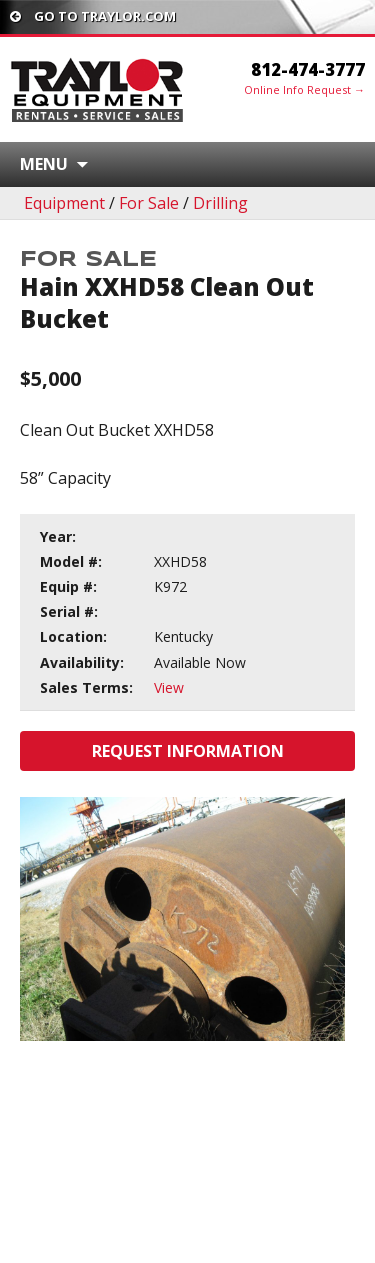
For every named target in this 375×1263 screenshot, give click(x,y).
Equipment (64, 203)
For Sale (149, 203)
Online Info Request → (304, 89)
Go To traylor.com (93, 16)
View (169, 687)
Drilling (220, 203)
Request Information (188, 751)
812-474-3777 (308, 69)
